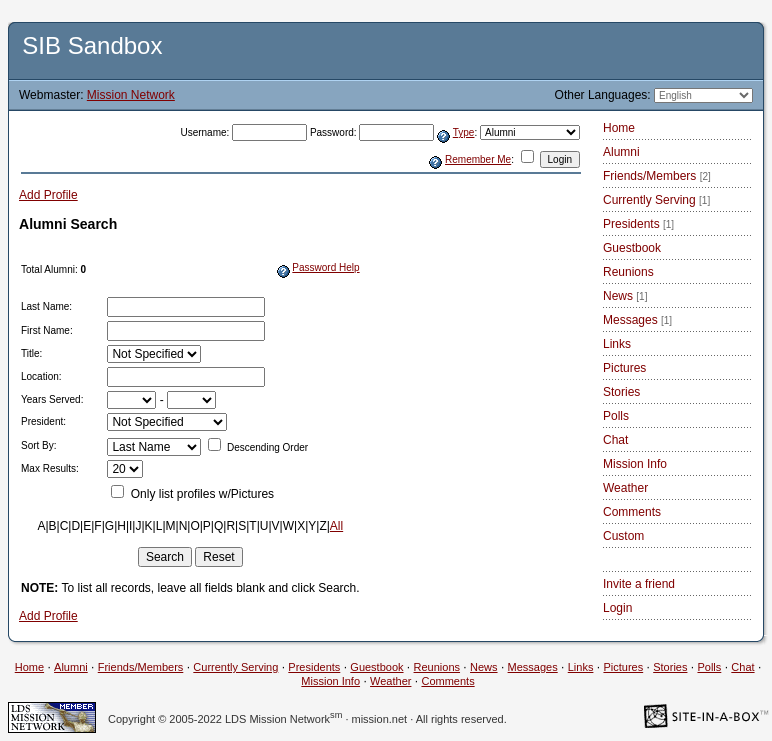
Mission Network (131, 95)
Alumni (621, 152)
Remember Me (478, 159)
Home (619, 128)
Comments (632, 512)
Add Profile (48, 195)
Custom (623, 536)
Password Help (325, 267)
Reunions (628, 272)
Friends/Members (657, 176)
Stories (621, 392)
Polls (616, 416)
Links (617, 344)
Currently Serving (656, 200)
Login (617, 608)
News (625, 296)
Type (464, 132)
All (336, 526)
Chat (615, 440)
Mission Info (635, 464)
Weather (625, 488)
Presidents (638, 224)
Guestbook (632, 248)
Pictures (624, 368)
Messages (637, 320)
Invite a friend (639, 584)
